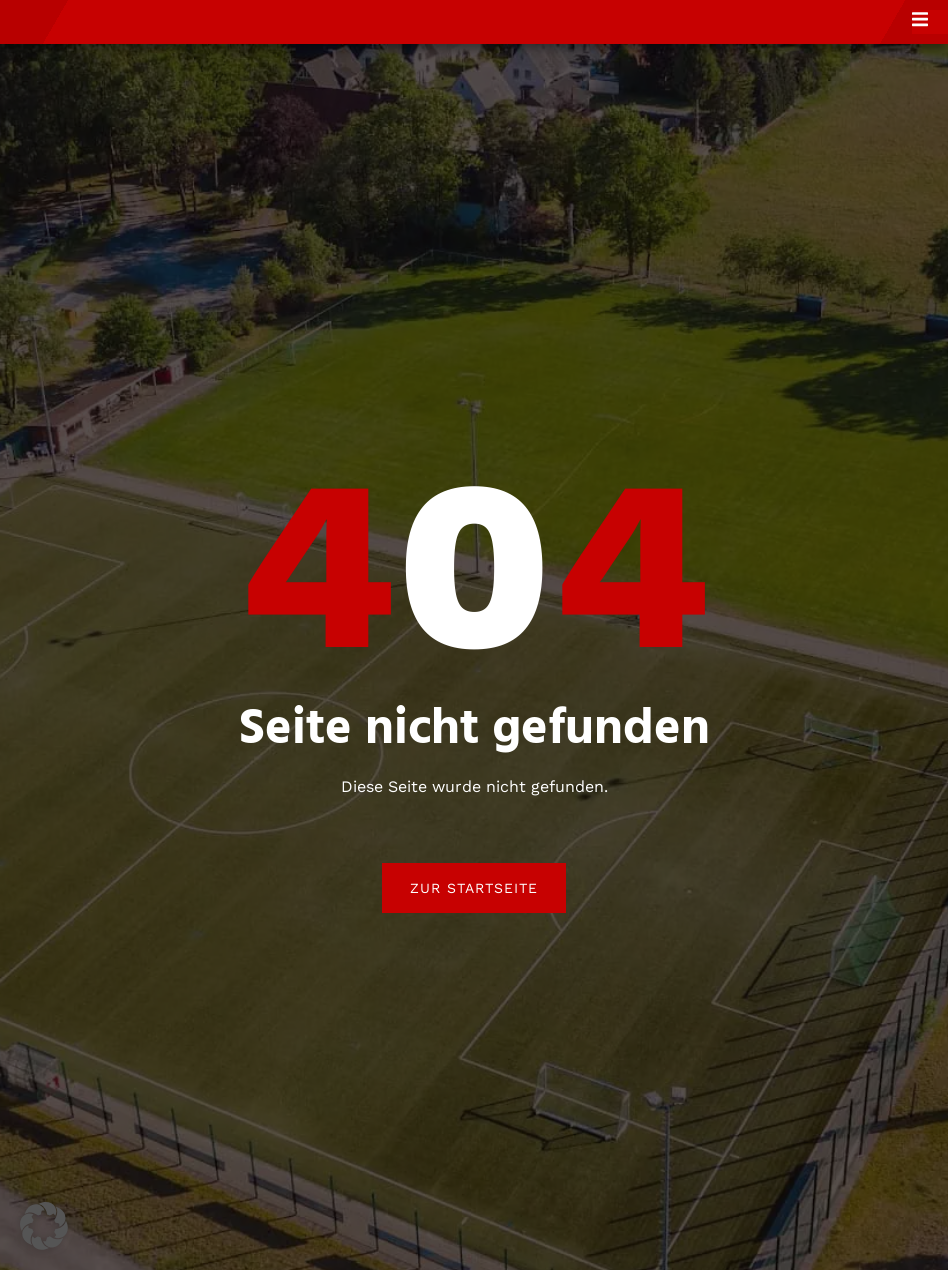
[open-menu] (930, 39)
